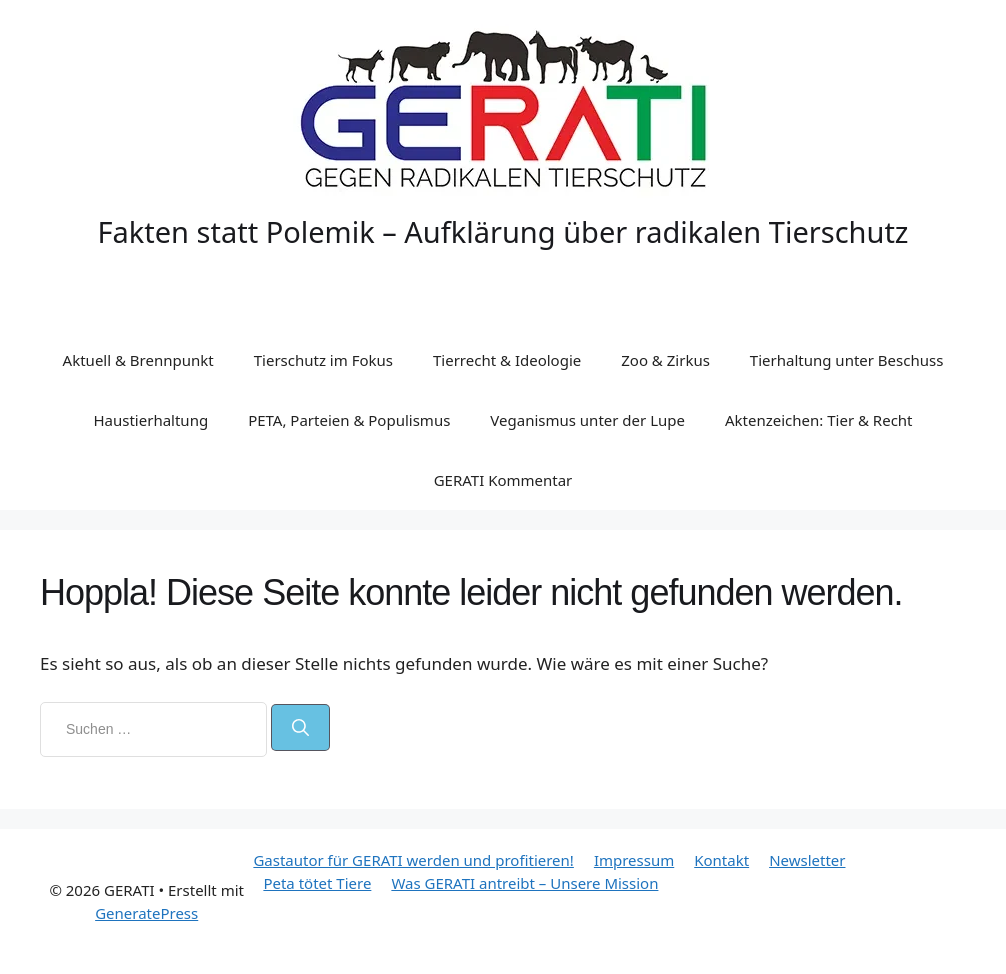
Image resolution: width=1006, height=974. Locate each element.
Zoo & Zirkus (665, 360)
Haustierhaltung (150, 420)
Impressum (634, 860)
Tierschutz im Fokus (323, 360)
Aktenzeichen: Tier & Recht (819, 420)
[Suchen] (300, 728)
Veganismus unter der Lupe (587, 420)
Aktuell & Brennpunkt (138, 360)
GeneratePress (146, 913)
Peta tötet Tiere (317, 883)
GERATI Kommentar (503, 480)
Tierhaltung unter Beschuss (847, 360)
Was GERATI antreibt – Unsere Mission (524, 883)
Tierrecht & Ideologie (507, 360)
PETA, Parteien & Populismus (349, 420)
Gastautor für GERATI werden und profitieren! (413, 860)
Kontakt (721, 860)
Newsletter (807, 860)
